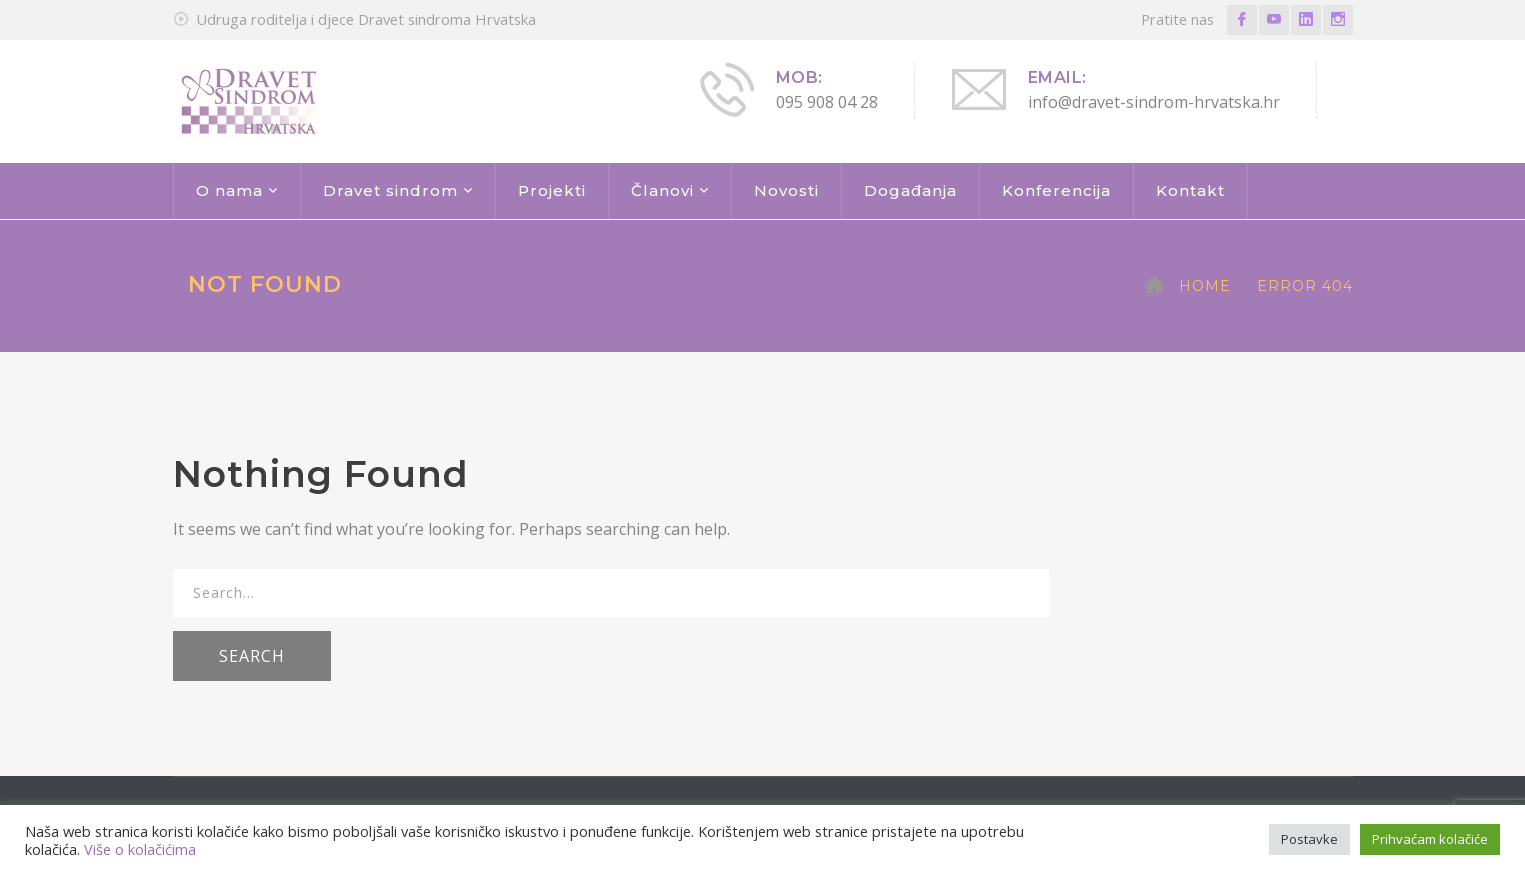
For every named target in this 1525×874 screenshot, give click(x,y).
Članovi (662, 190)
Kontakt (1190, 190)
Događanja (910, 190)
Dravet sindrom (390, 190)
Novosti (786, 190)
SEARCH (252, 656)
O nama (229, 190)
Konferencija (1056, 190)
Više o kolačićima (140, 849)
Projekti (552, 190)
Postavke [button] (1309, 839)
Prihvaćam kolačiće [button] (1430, 839)
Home (1205, 286)
